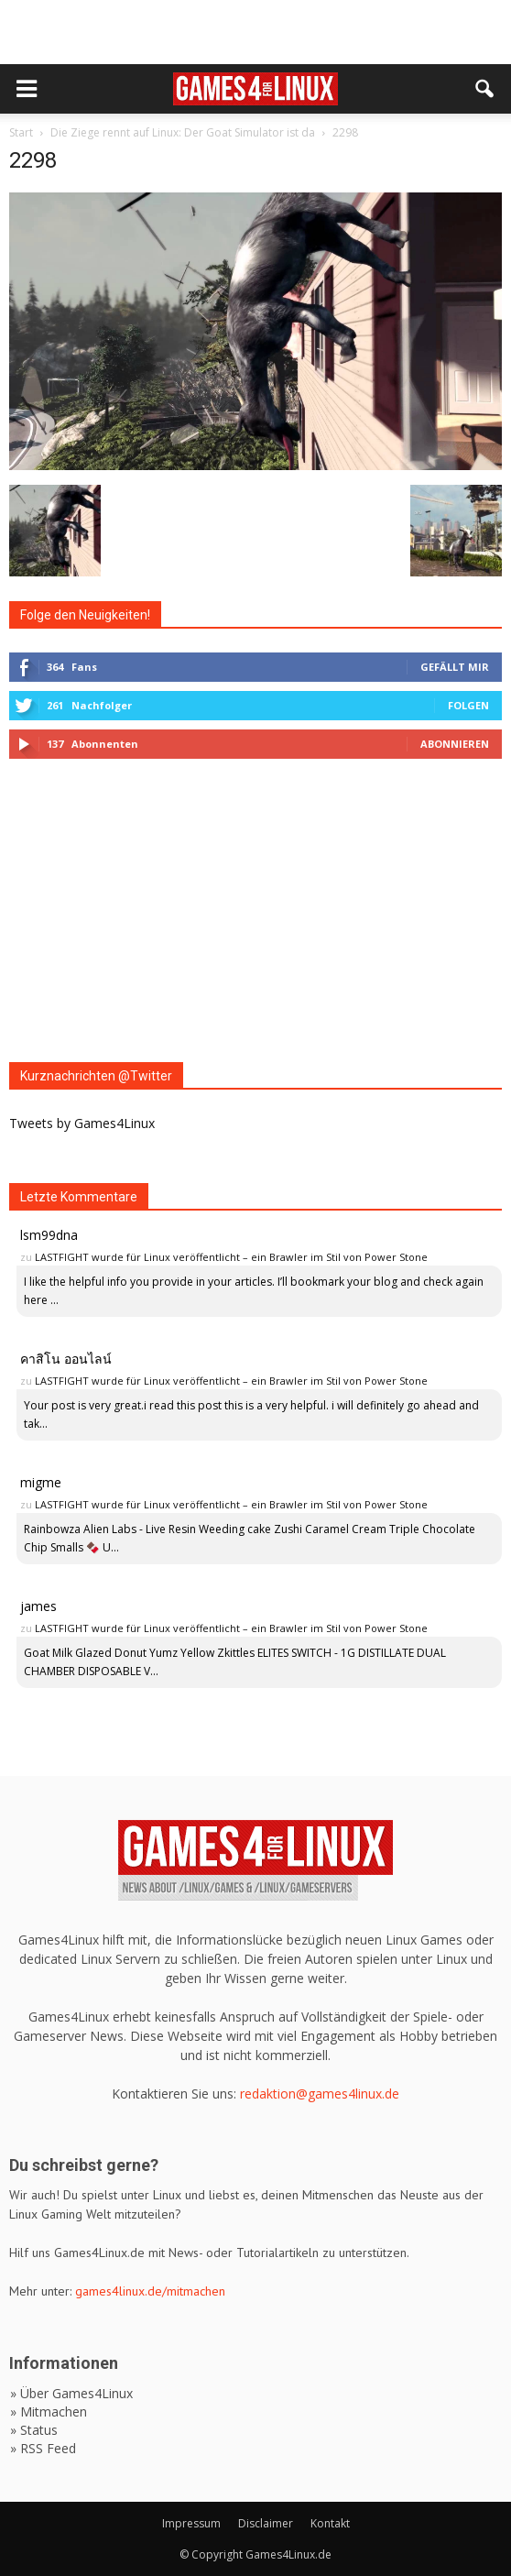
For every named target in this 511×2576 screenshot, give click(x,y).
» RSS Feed (43, 2448)
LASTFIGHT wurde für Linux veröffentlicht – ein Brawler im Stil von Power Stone (231, 1257)
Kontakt (330, 2523)
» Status (34, 2430)
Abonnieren (454, 744)
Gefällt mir (454, 667)
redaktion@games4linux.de (319, 2093)
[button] (485, 89)
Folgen (468, 705)
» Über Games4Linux (71, 2393)
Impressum (191, 2523)
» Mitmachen (48, 2411)
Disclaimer (265, 2523)
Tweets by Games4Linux (82, 1123)
